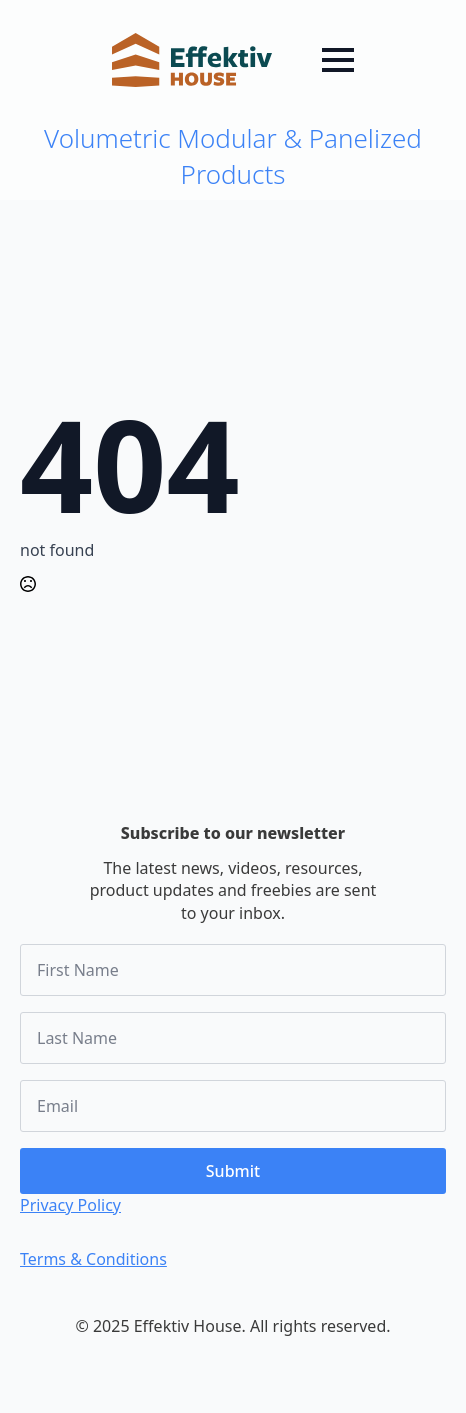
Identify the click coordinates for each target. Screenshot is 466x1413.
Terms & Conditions (93, 1259)
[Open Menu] (338, 60)
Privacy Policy (70, 1205)
